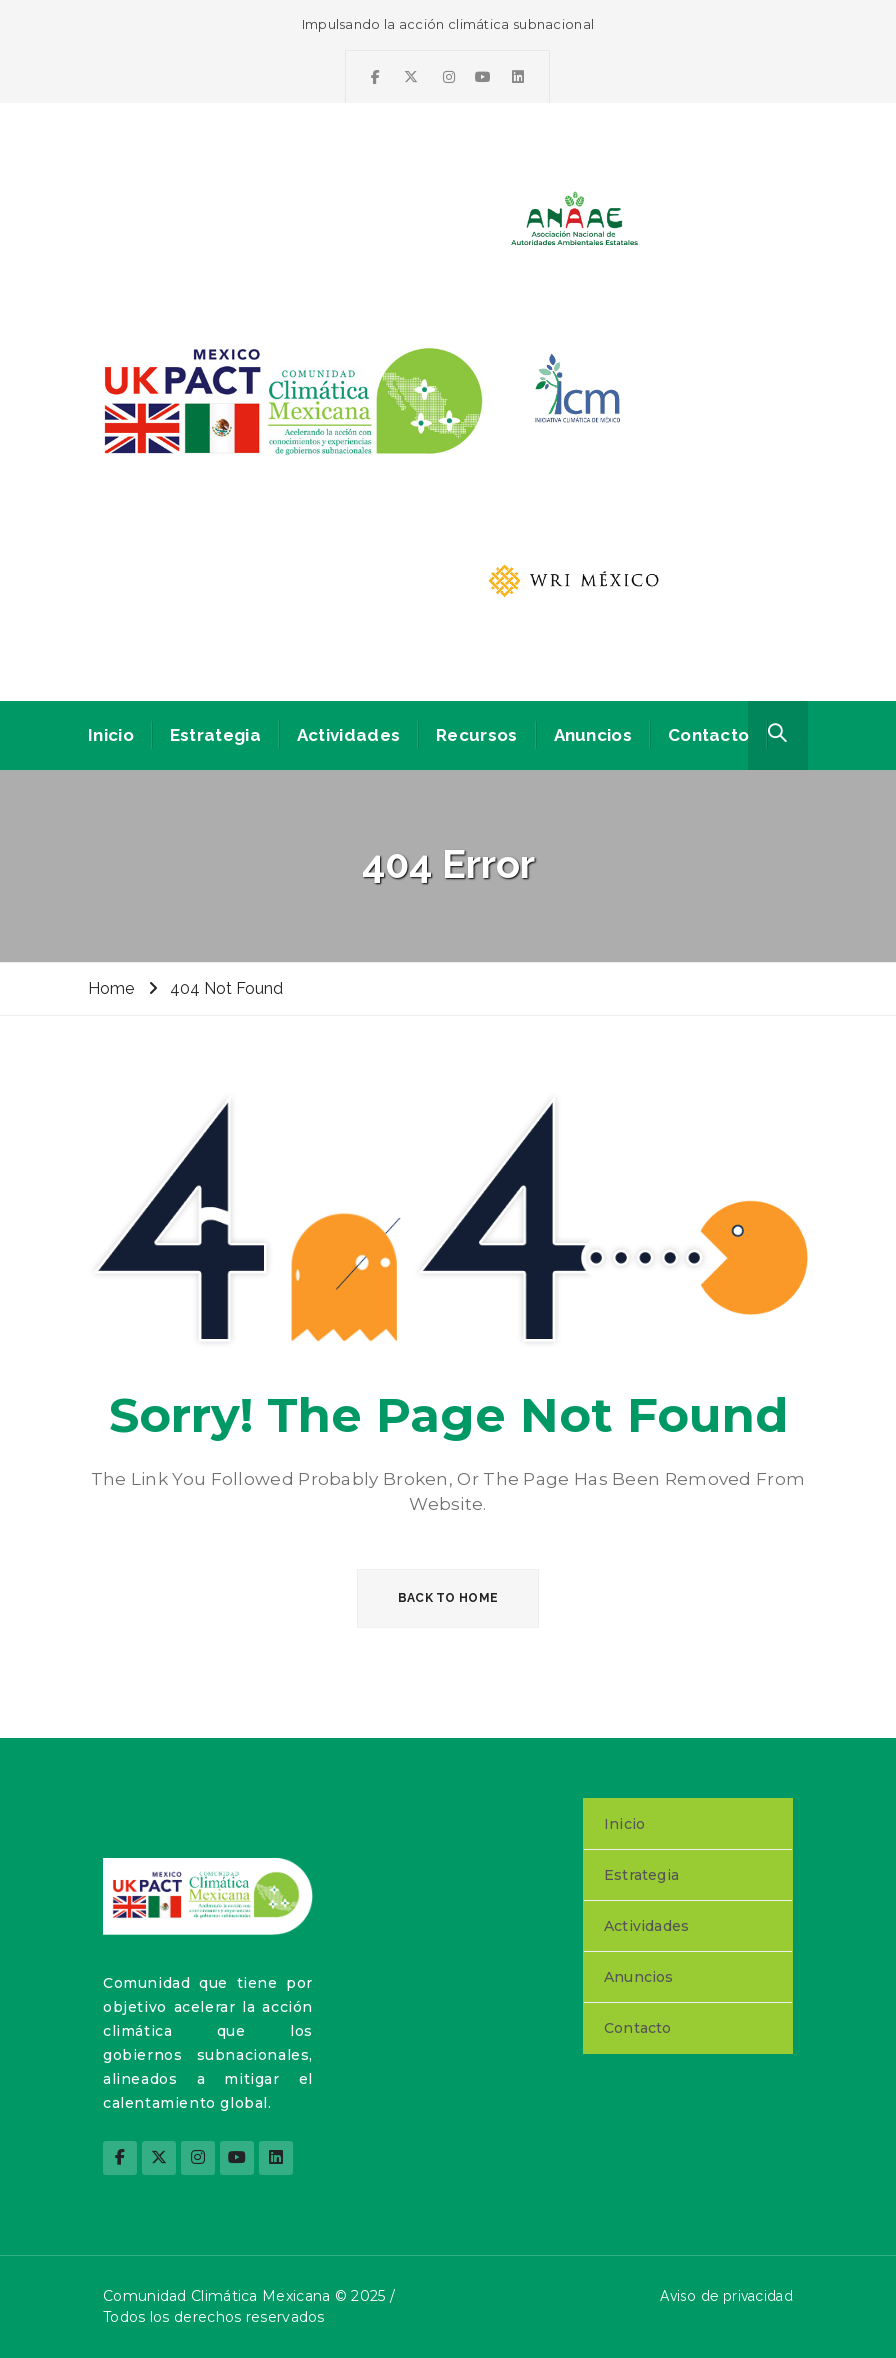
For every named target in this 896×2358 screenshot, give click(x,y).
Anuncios (593, 735)
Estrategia (215, 735)
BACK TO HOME (448, 1598)
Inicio (111, 735)
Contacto (708, 735)
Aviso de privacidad (726, 2296)
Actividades (348, 735)
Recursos (476, 735)
